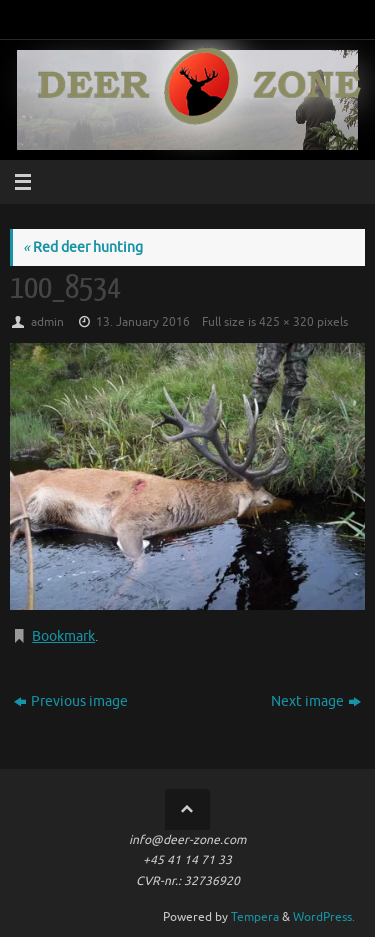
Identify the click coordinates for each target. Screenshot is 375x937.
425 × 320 (286, 322)
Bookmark (63, 636)
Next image (316, 701)
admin (47, 322)
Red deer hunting (83, 247)
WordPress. (324, 917)
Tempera (255, 917)
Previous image (71, 701)
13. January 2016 (143, 322)
